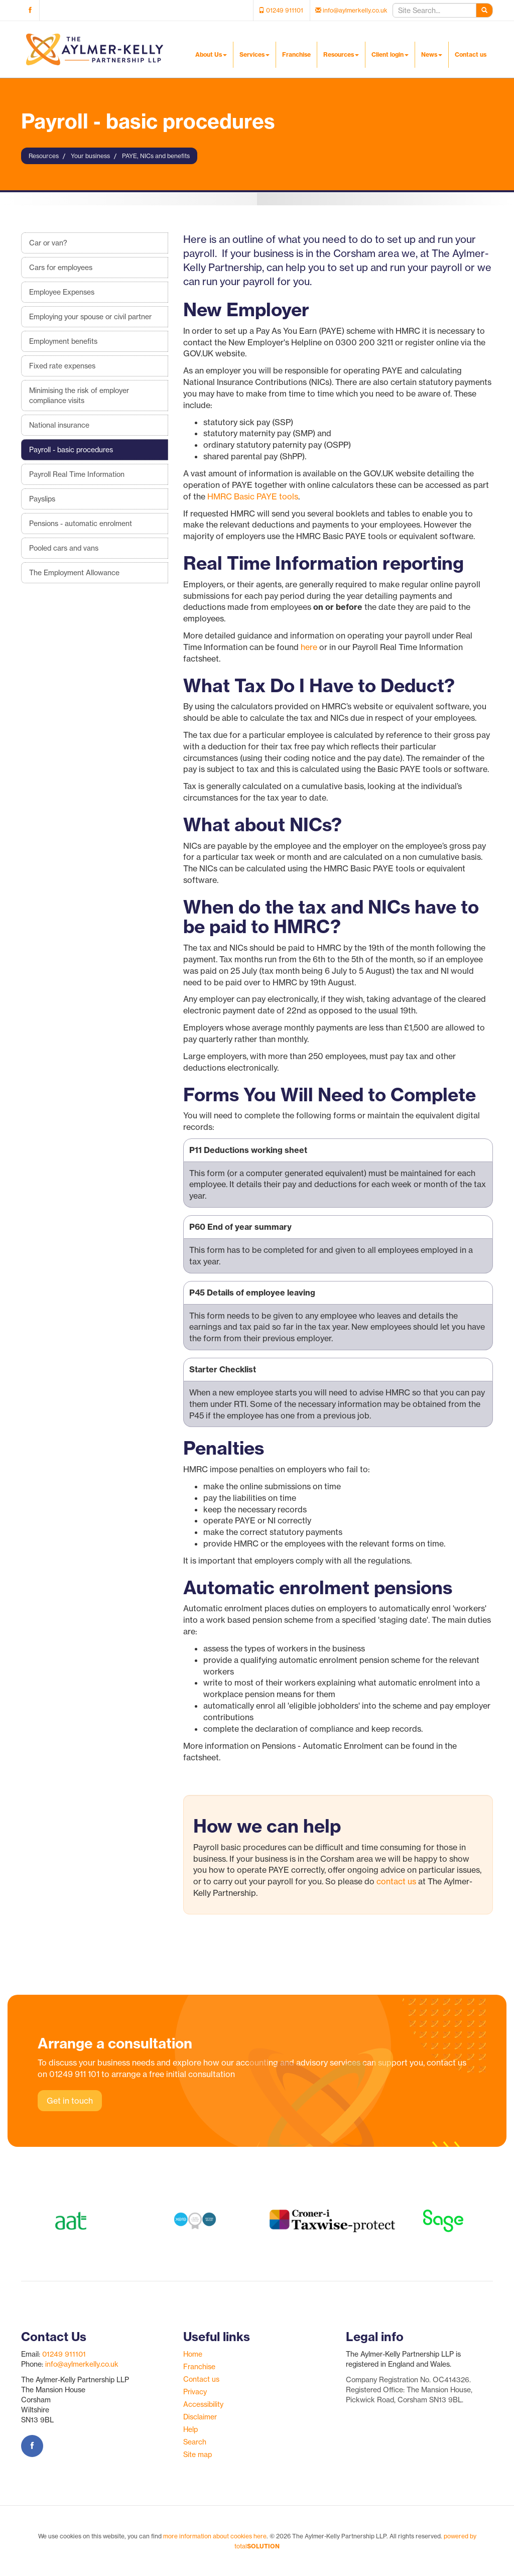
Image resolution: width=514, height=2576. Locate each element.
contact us (396, 1881)
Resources (341, 54)
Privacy (195, 2391)
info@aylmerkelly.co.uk (81, 2364)
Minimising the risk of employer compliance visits (79, 395)
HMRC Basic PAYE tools (252, 496)
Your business (90, 156)
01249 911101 (64, 2354)
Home (192, 2354)
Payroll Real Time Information (76, 474)
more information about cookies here (215, 2536)
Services (254, 54)
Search (194, 2441)
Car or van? (48, 242)
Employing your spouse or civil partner (90, 316)
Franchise (296, 54)
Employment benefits (63, 341)
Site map (197, 2454)
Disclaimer (200, 2416)
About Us (211, 54)
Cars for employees (60, 267)
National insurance (59, 425)
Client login (390, 54)
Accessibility (203, 2404)
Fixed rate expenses (62, 365)
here (309, 647)
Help (190, 2429)
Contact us (470, 54)
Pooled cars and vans (63, 548)
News (431, 54)
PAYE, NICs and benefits (156, 156)
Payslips (42, 498)
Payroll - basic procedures (71, 449)
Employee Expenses (61, 292)
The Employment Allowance (74, 572)
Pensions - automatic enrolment (80, 523)
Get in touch (70, 2101)
